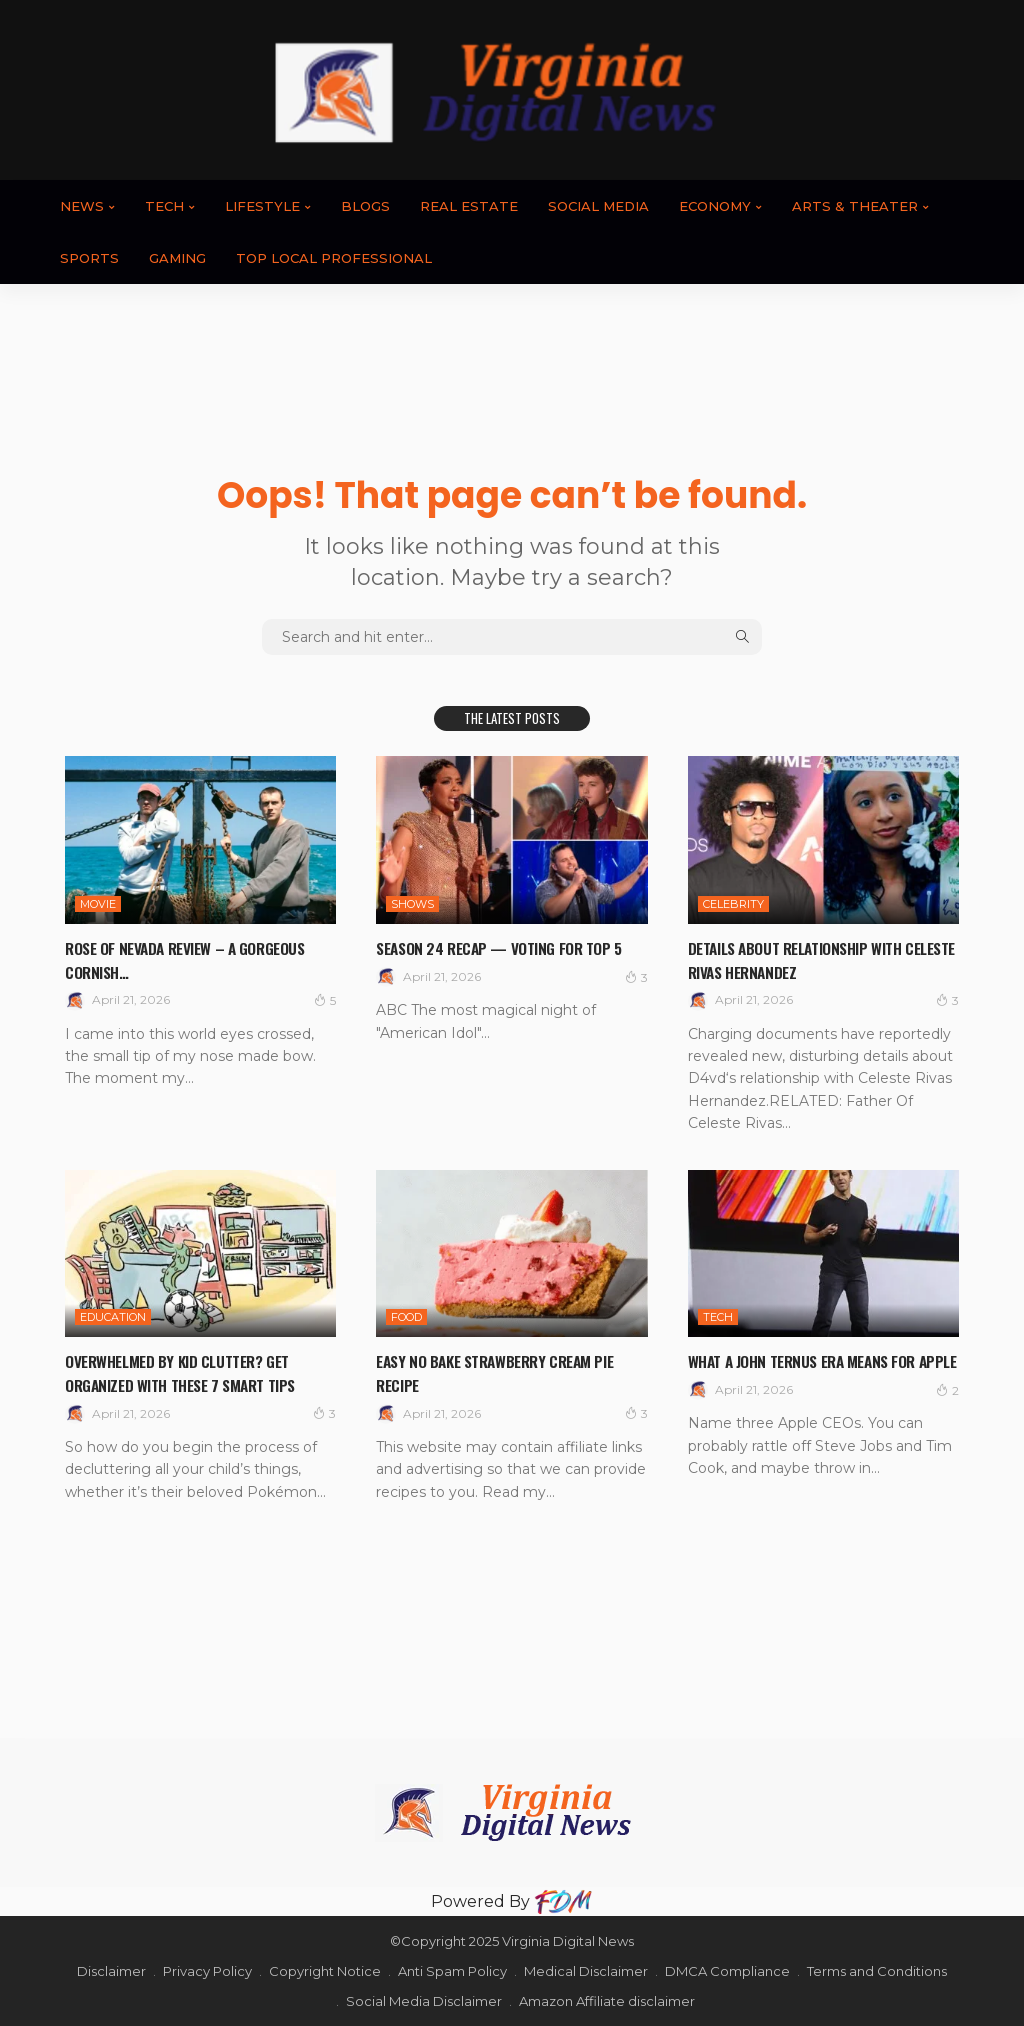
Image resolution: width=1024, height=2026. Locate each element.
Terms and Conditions (877, 1971)
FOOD (406, 1317)
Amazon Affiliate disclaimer (607, 2001)
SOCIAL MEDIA (598, 206)
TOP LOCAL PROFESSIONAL (334, 258)
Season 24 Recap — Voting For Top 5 (509, 958)
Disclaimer (111, 1971)
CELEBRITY (733, 904)
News (82, 206)
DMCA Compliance (727, 1971)
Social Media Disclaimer (424, 2001)
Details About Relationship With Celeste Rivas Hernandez (811, 958)
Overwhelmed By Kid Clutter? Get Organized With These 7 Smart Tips (196, 1371)
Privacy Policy (207, 1971)
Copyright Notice (325, 1971)
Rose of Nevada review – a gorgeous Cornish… (163, 958)
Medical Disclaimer (586, 1971)
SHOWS (412, 904)
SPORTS (89, 258)
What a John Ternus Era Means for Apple (820, 1371)
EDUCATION (113, 1317)
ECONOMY (715, 206)
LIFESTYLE (262, 206)
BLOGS (365, 206)
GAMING (177, 258)
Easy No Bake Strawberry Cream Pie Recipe (499, 1371)
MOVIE (98, 904)
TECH (164, 206)
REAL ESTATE (469, 206)
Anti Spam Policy (452, 1971)
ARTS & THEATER (855, 206)
